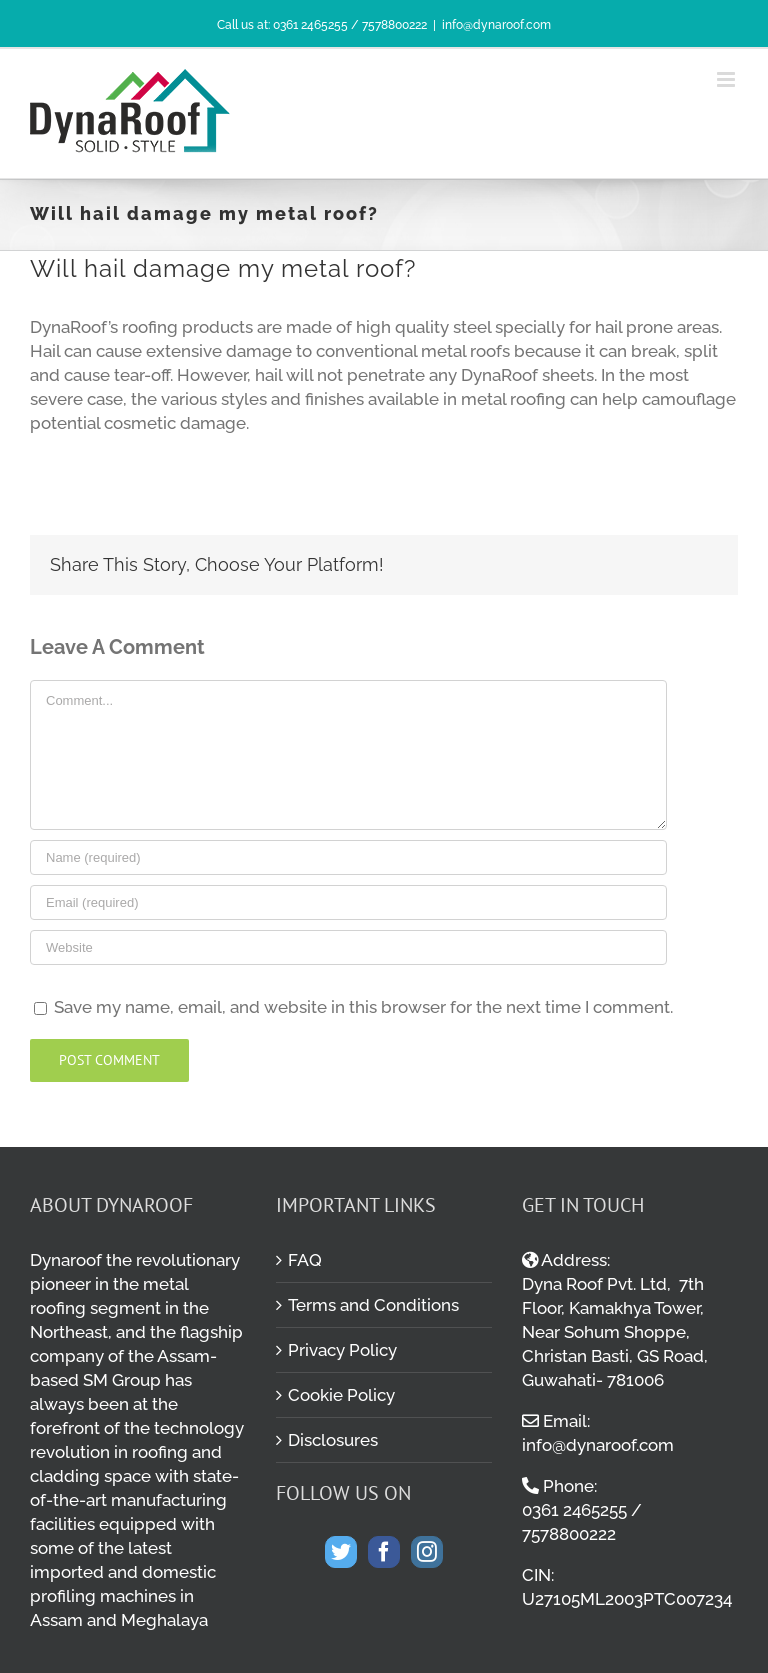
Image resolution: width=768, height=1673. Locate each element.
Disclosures (333, 1440)
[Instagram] (427, 1552)
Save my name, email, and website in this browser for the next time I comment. (363, 1007)
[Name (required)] (348, 857)
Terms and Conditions (373, 1305)
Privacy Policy (342, 1350)
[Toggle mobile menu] (727, 79)
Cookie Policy (341, 1395)
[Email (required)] (348, 902)
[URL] (348, 947)
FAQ (305, 1260)
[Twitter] (341, 1552)
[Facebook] (384, 1552)
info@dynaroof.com (496, 25)
